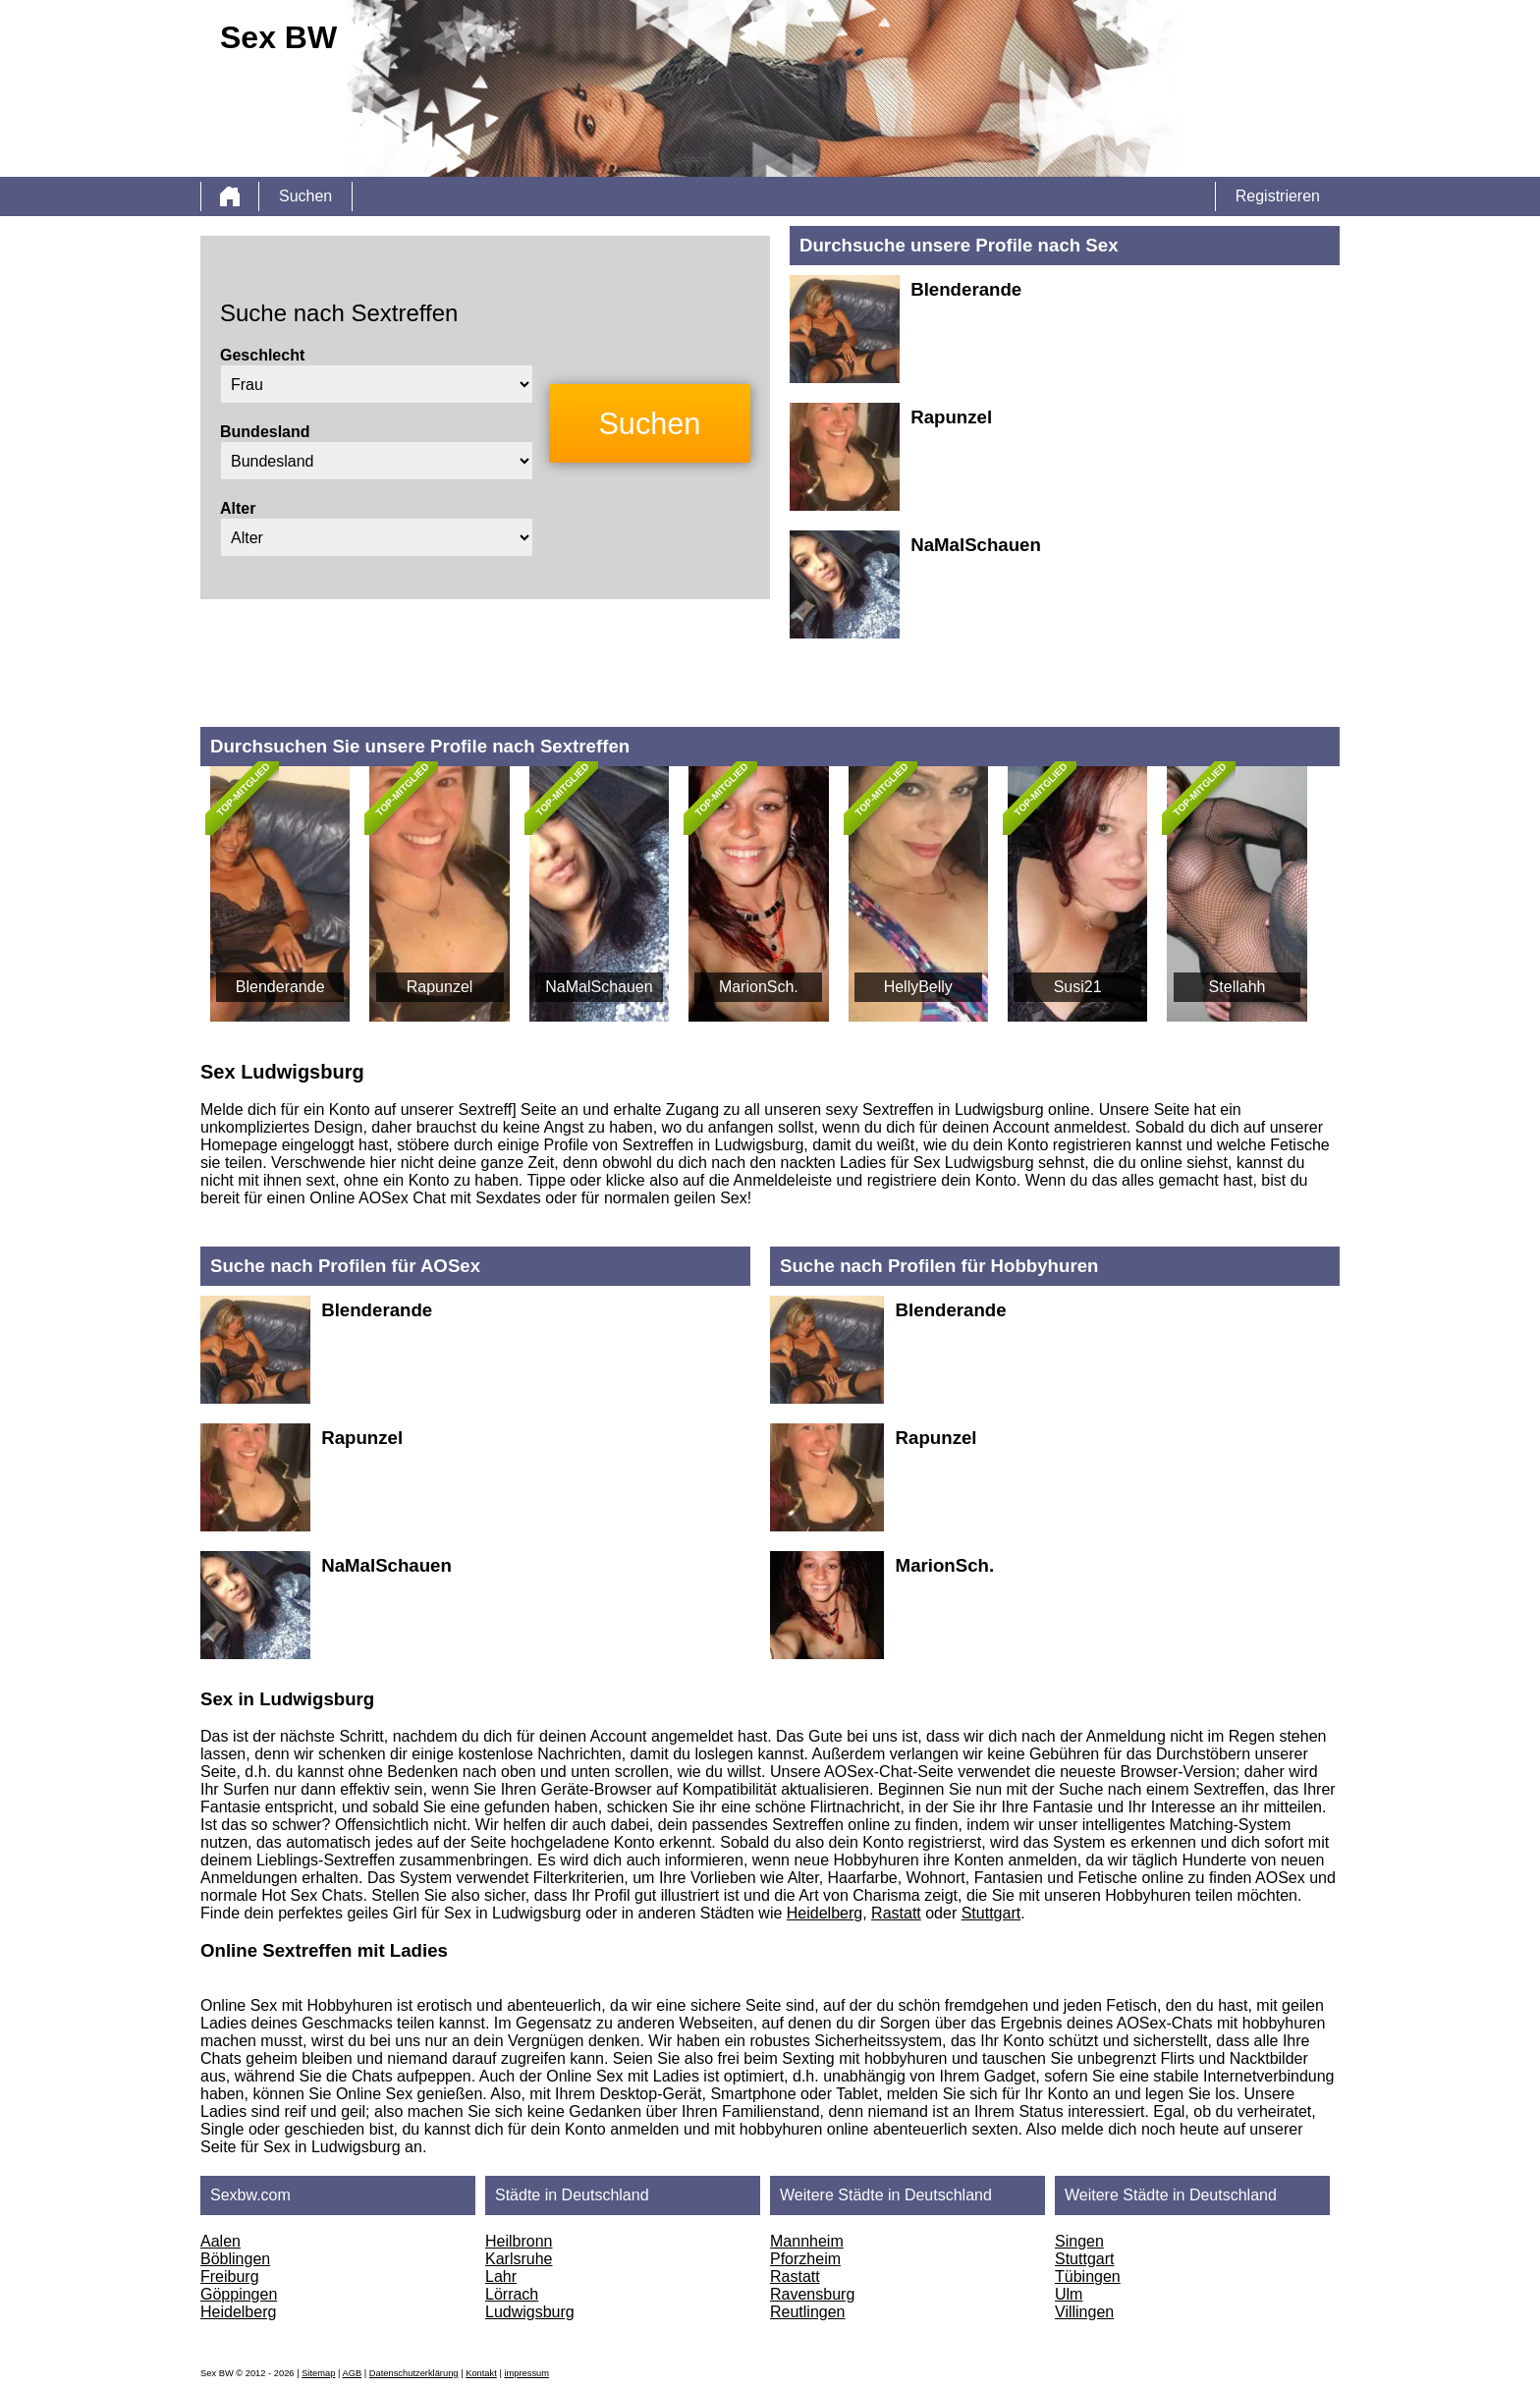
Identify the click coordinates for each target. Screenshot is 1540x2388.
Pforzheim (805, 2258)
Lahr (501, 2276)
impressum (526, 2373)
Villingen (1084, 2312)
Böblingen (235, 2258)
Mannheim (807, 2241)
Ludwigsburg (530, 2312)
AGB (351, 2373)
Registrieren (1278, 196)
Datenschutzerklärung (414, 2373)
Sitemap (318, 2373)
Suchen (305, 196)
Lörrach (511, 2294)
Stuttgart (991, 1913)
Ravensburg (812, 2294)
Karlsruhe (518, 2258)
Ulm (1068, 2294)
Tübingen (1088, 2276)
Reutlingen (808, 2312)
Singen (1079, 2241)
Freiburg (229, 2276)
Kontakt (481, 2373)
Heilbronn (518, 2241)
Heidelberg (824, 1913)
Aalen (220, 2241)
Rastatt (896, 1913)
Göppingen (238, 2294)
